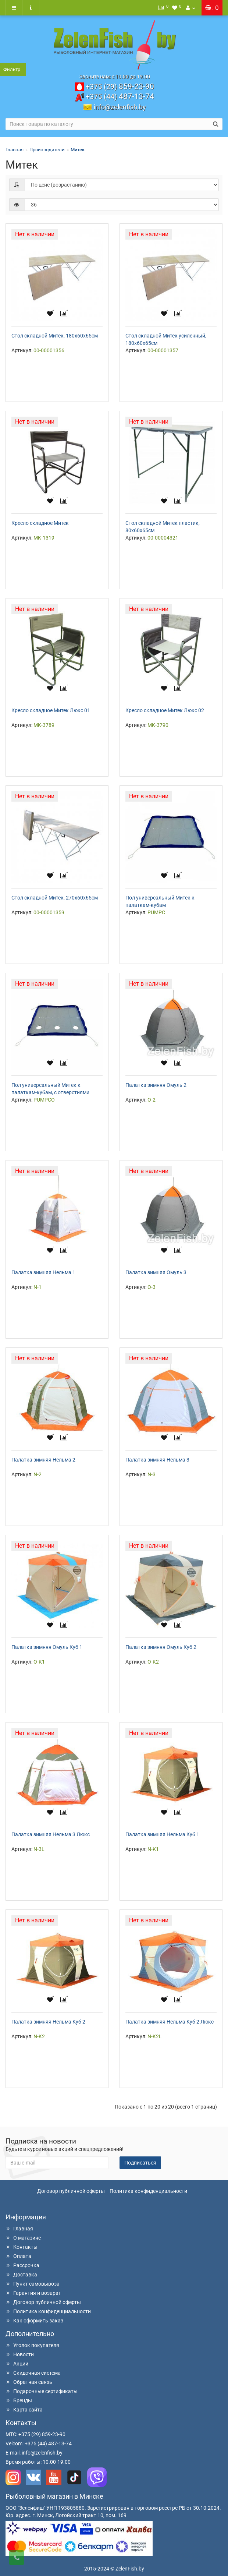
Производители (47, 149)
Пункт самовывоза (33, 2284)
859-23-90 (120, 86)
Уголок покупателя (32, 2345)
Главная (15, 149)
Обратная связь (29, 2382)
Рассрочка (22, 2265)
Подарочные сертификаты (42, 2391)
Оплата (18, 2256)
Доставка (21, 2275)
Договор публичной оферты (71, 2191)
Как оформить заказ (34, 2321)
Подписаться (140, 2163)
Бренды (19, 2400)
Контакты (22, 2247)
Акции (17, 2364)
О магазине (23, 2238)
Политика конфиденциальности (148, 2191)
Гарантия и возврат (33, 2293)
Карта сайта (24, 2410)
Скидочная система (33, 2373)
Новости (20, 2354)
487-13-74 (120, 96)
